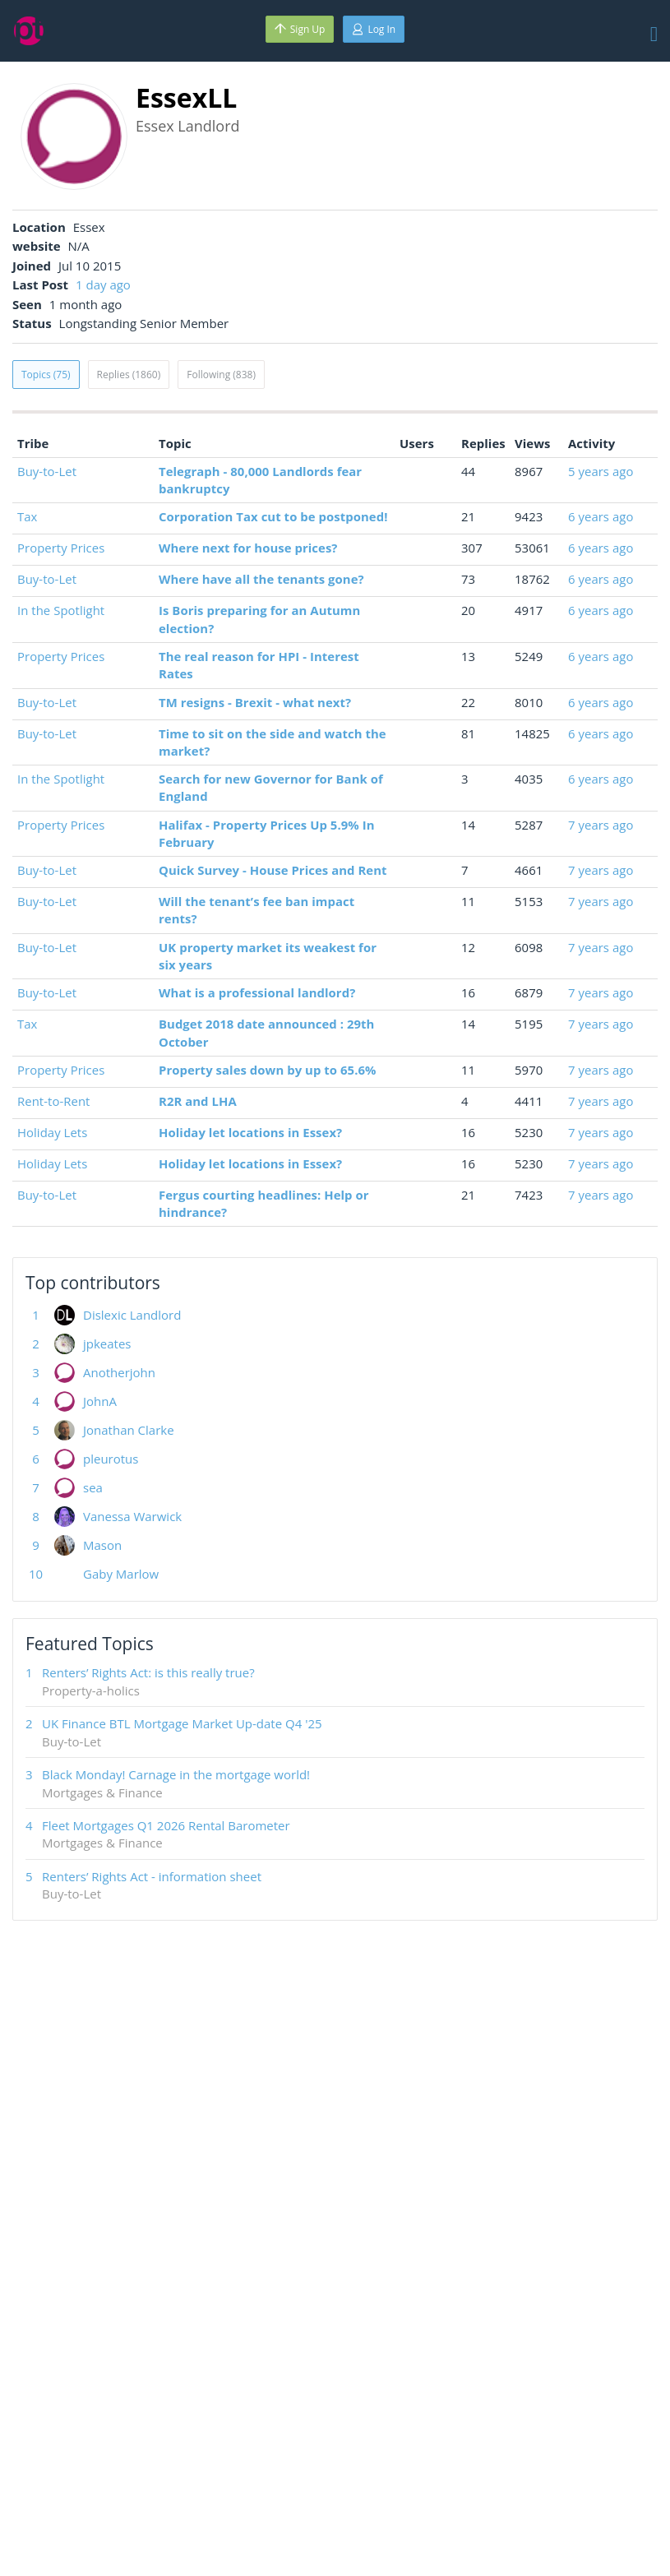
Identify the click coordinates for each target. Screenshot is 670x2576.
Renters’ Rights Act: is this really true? (148, 1672)
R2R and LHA (198, 1101)
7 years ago (600, 824)
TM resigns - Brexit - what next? (255, 702)
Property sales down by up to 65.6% (267, 1069)
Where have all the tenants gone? (261, 579)
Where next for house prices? (248, 547)
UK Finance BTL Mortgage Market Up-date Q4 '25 (182, 1723)
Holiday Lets (52, 1132)
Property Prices (60, 547)
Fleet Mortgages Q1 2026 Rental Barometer (166, 1825)
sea (93, 1487)
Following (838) (221, 375)
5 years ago (600, 471)
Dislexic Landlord (132, 1314)
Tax (27, 516)
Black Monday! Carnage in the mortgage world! (176, 1774)
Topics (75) (46, 375)
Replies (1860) (129, 375)
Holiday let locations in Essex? (250, 1132)
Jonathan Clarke (128, 1430)
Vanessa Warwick (132, 1516)
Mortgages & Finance (102, 1792)
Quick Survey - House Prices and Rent (273, 870)
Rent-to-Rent (53, 1101)
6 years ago (600, 516)
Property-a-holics (91, 1690)
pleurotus (110, 1458)
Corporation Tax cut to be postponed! (273, 516)
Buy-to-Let (46, 471)
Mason (102, 1545)
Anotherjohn (119, 1372)
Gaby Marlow (121, 1573)
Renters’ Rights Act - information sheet (151, 1876)
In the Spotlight (60, 610)
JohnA (100, 1401)
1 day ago (103, 284)
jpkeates (107, 1343)
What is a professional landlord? (257, 992)
